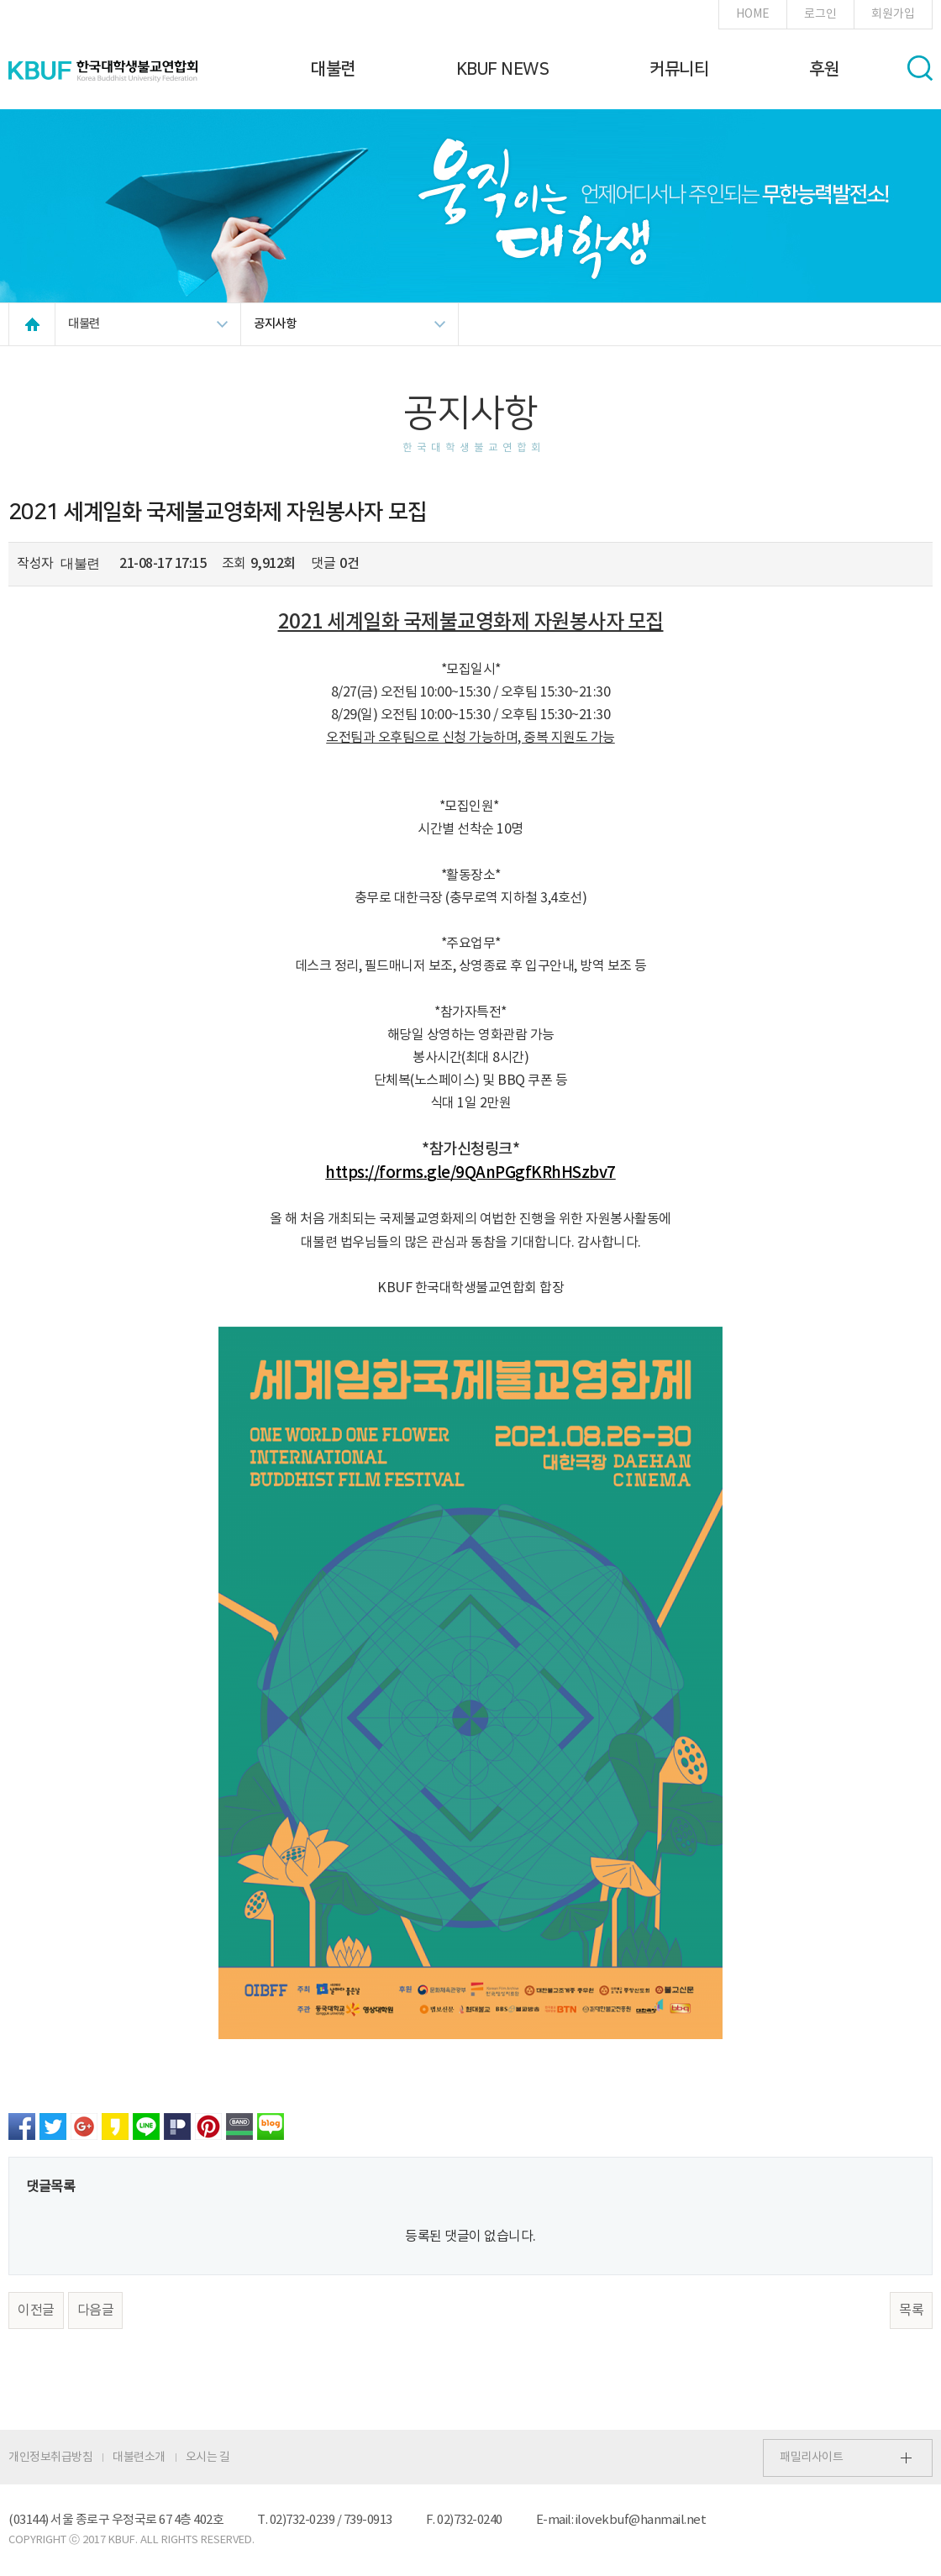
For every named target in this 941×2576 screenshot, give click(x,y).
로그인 (820, 14)
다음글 (95, 2310)
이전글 (36, 2310)
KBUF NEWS (502, 69)
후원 (823, 69)
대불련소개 (139, 2457)
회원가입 (893, 14)
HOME (753, 14)
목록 (911, 2310)
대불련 (333, 69)
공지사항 (275, 324)
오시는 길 (208, 2457)
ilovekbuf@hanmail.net (641, 2520)
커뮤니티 (678, 69)
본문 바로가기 (0, 0)
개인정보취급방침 (50, 2457)
